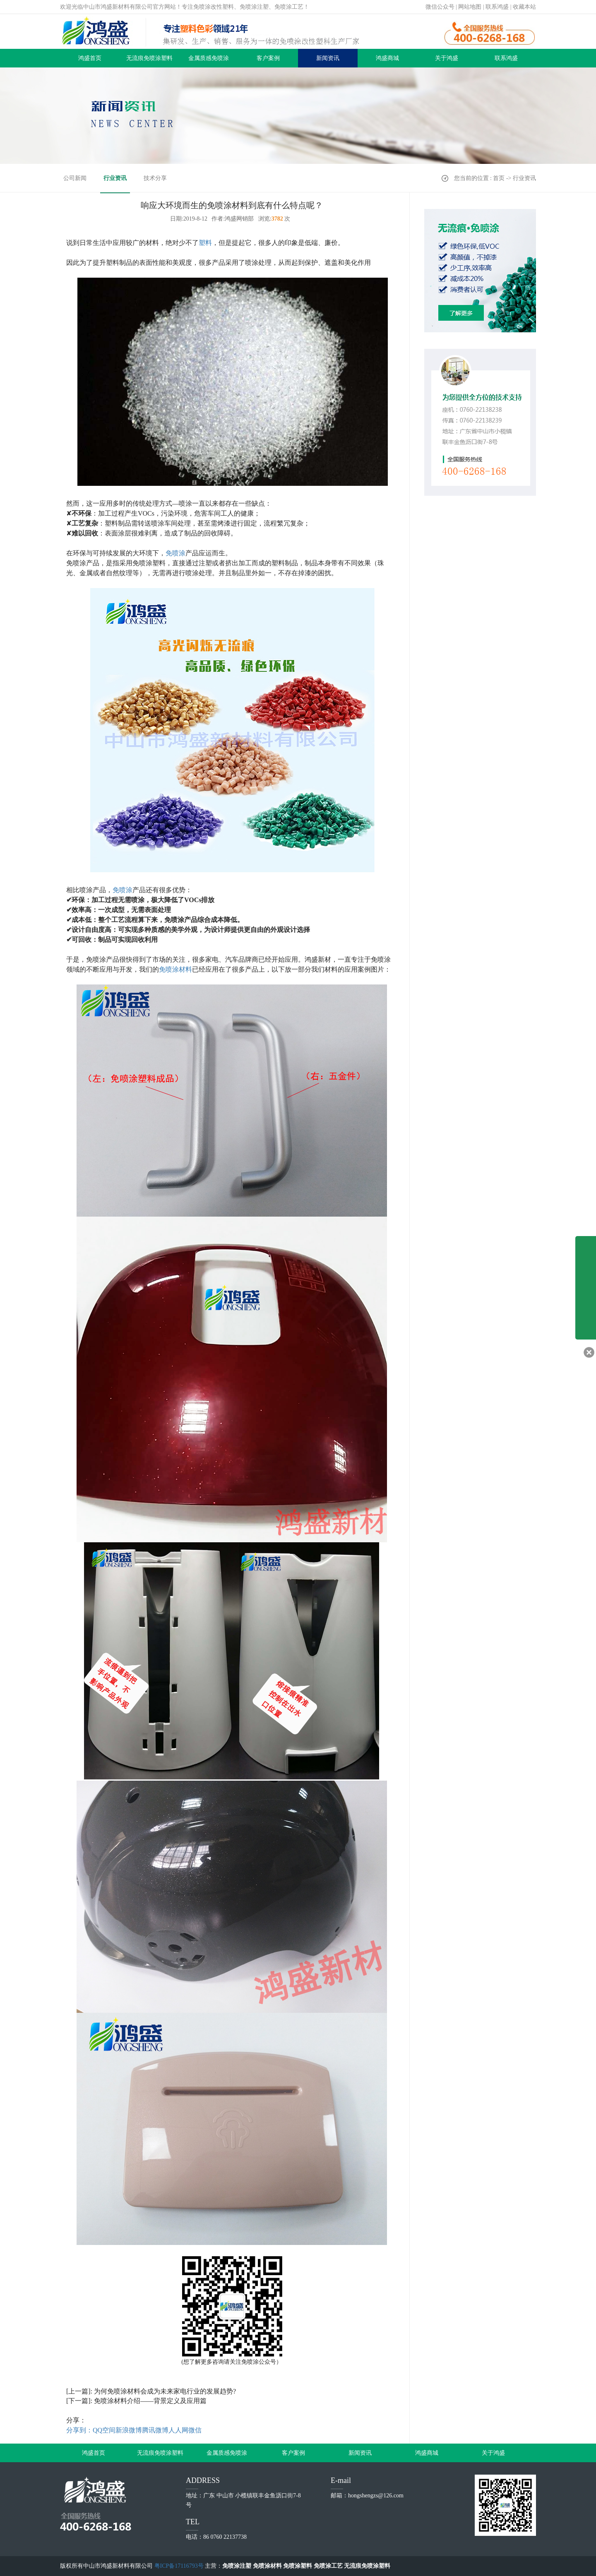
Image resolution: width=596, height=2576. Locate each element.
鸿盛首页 (89, 58)
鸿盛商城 (387, 58)
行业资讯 (115, 178)
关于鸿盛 (446, 58)
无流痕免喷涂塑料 (149, 58)
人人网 (178, 2430)
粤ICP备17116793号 (179, 2566)
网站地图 (469, 7)
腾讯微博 (155, 2430)
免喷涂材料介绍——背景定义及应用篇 (150, 2400)
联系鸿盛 (497, 7)
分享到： (79, 2430)
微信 (195, 2430)
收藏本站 (524, 7)
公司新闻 (75, 178)
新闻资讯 (327, 58)
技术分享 (155, 178)
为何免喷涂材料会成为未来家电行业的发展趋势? (165, 2391)
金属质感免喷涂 (208, 58)
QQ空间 (104, 2430)
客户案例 (268, 58)
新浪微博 (128, 2430)
